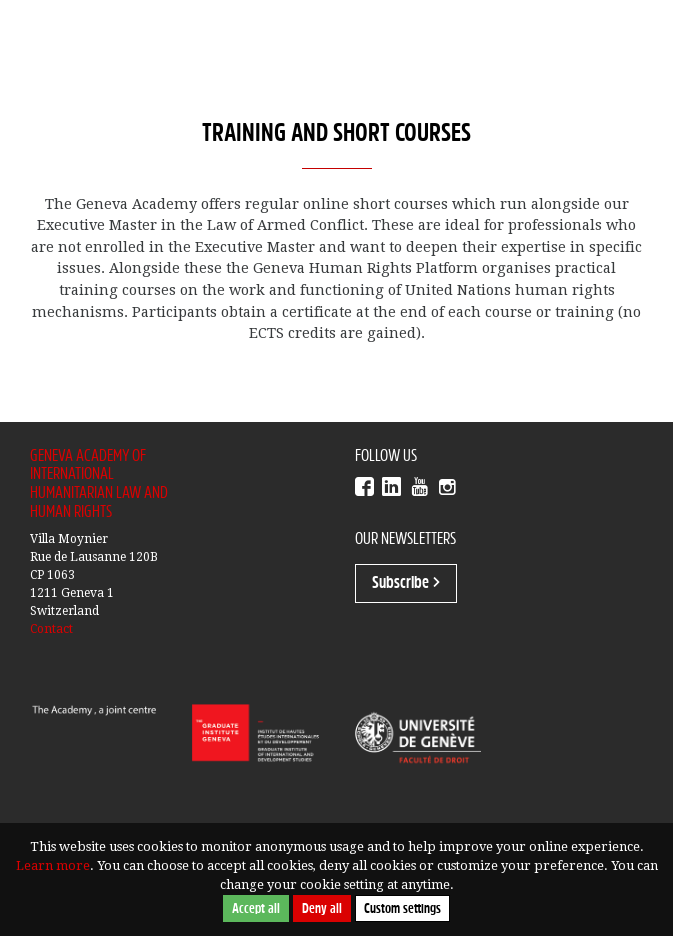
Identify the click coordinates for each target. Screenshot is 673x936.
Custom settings (402, 908)
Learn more (53, 865)
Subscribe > (406, 583)
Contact (51, 629)
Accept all (256, 908)
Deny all (322, 908)
